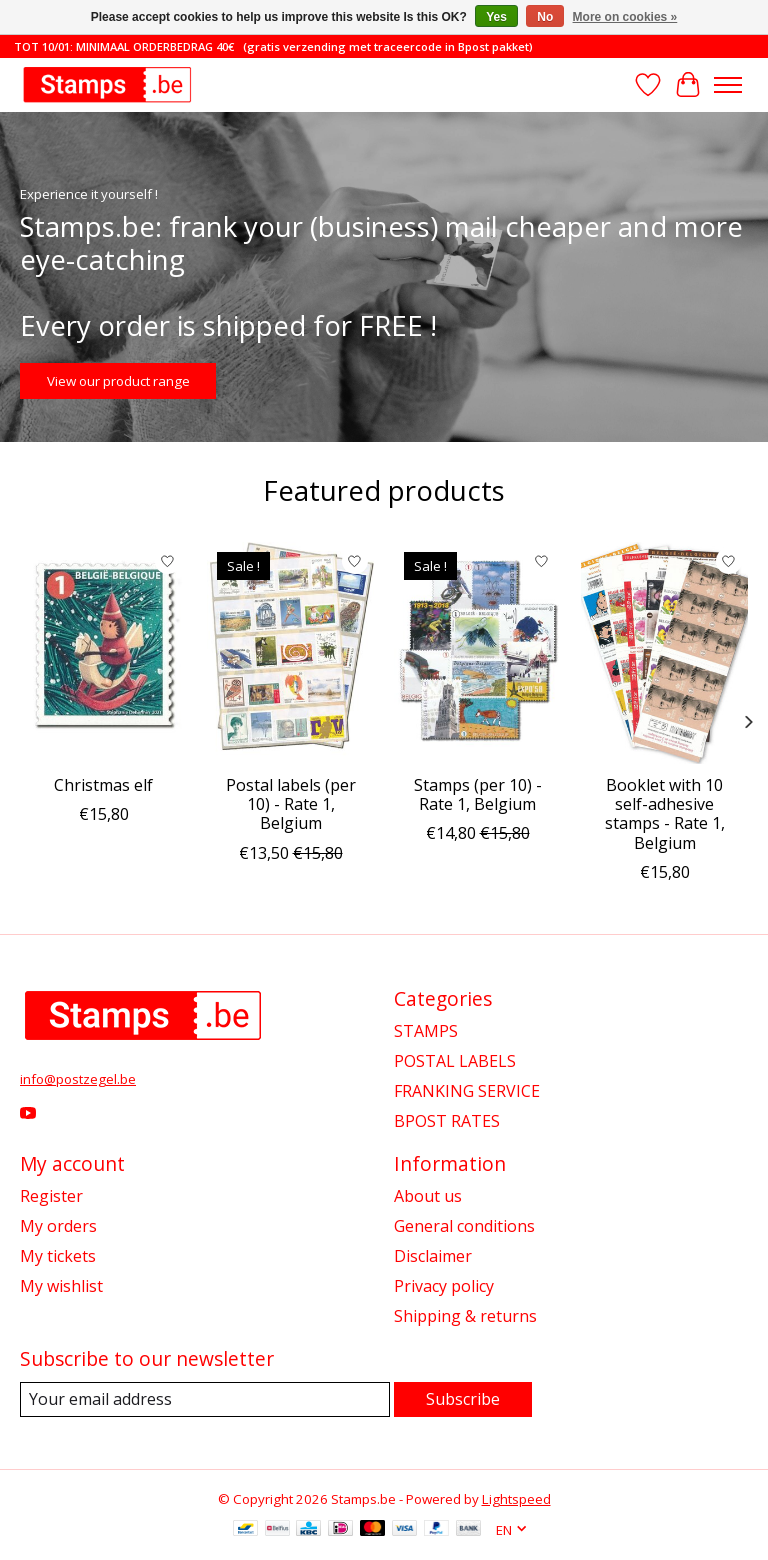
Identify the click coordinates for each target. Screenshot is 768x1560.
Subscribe (463, 1399)
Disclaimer (433, 1256)
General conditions (464, 1226)
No (545, 17)
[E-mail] (205, 1399)
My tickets (58, 1256)
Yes (496, 17)
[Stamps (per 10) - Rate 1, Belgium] (477, 653)
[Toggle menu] (728, 85)
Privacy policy (444, 1286)
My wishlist (61, 1286)
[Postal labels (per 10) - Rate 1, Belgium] (290, 653)
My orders (58, 1226)
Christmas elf (103, 785)
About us (428, 1196)
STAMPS (426, 1031)
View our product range (118, 380)
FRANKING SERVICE (467, 1091)
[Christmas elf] (103, 653)
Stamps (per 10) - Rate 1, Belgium (478, 794)
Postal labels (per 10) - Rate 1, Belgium (291, 804)
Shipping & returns (465, 1316)
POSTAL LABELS (455, 1061)
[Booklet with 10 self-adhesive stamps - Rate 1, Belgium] (664, 653)
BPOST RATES (447, 1121)
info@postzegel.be (78, 1079)
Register (51, 1196)
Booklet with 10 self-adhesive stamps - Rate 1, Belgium (665, 814)
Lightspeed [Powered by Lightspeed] (516, 1499)
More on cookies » (625, 17)
